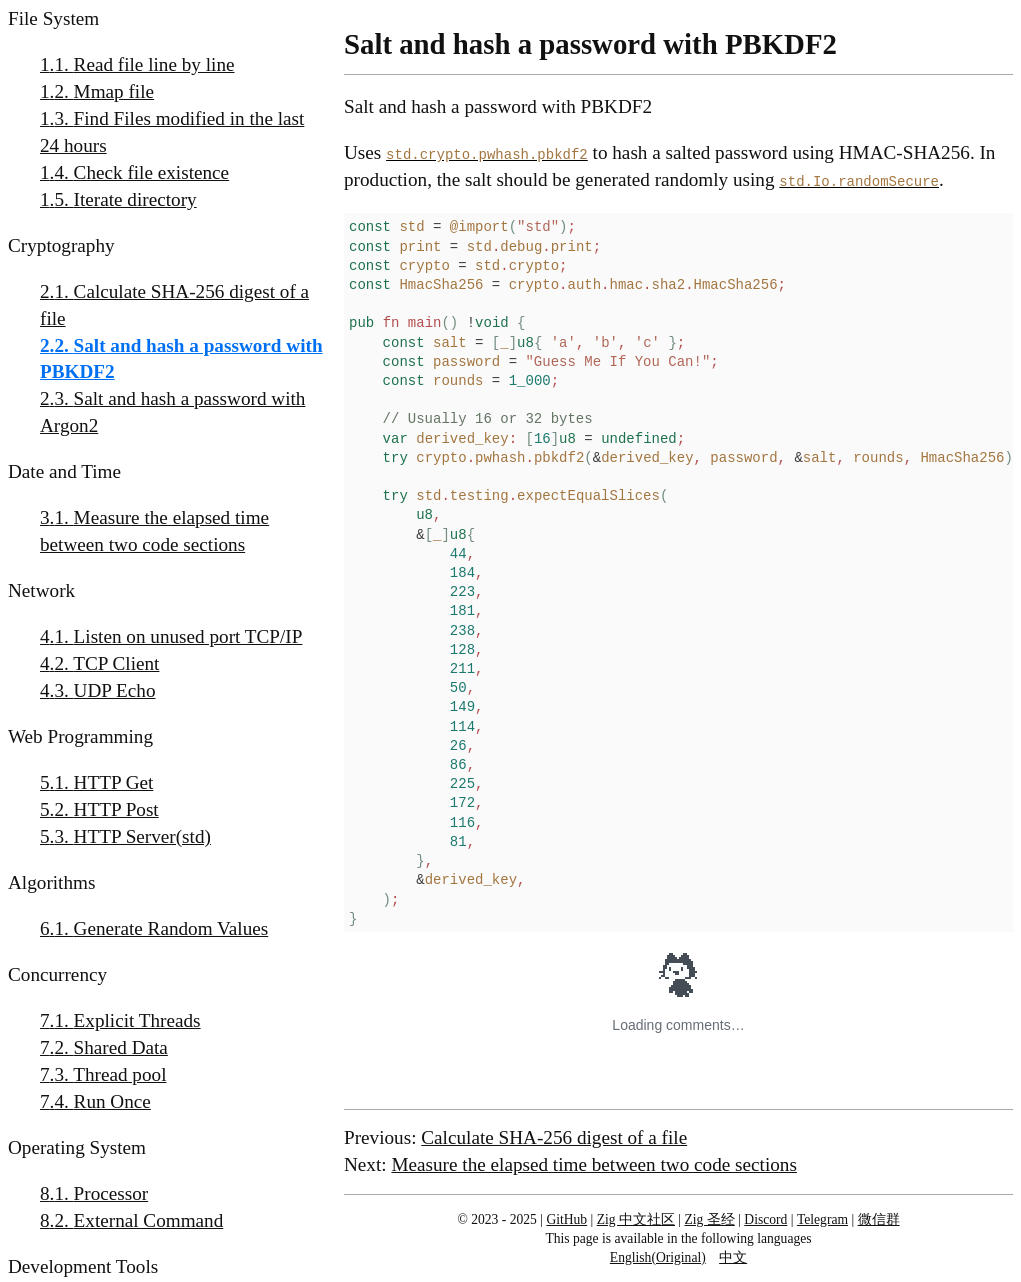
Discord (765, 1219)
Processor (111, 1193)
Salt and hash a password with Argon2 (172, 412)
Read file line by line (154, 64)
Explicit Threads (137, 1020)
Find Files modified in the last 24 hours (172, 132)
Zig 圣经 (710, 1219)
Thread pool (119, 1074)
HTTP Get (114, 782)
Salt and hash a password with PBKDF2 (181, 359)
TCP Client (116, 663)
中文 (733, 1257)
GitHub (566, 1219)
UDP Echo (115, 690)
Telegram (822, 1219)
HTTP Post (116, 809)
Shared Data (121, 1047)
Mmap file (114, 91)
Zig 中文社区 (636, 1219)
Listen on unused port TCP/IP (188, 636)
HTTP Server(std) (142, 836)
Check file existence (152, 172)
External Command (149, 1220)
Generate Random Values (171, 928)
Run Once (112, 1101)
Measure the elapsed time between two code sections (154, 531)
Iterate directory (135, 199)
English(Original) (658, 1257)
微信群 (879, 1219)
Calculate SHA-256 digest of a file (174, 305)
